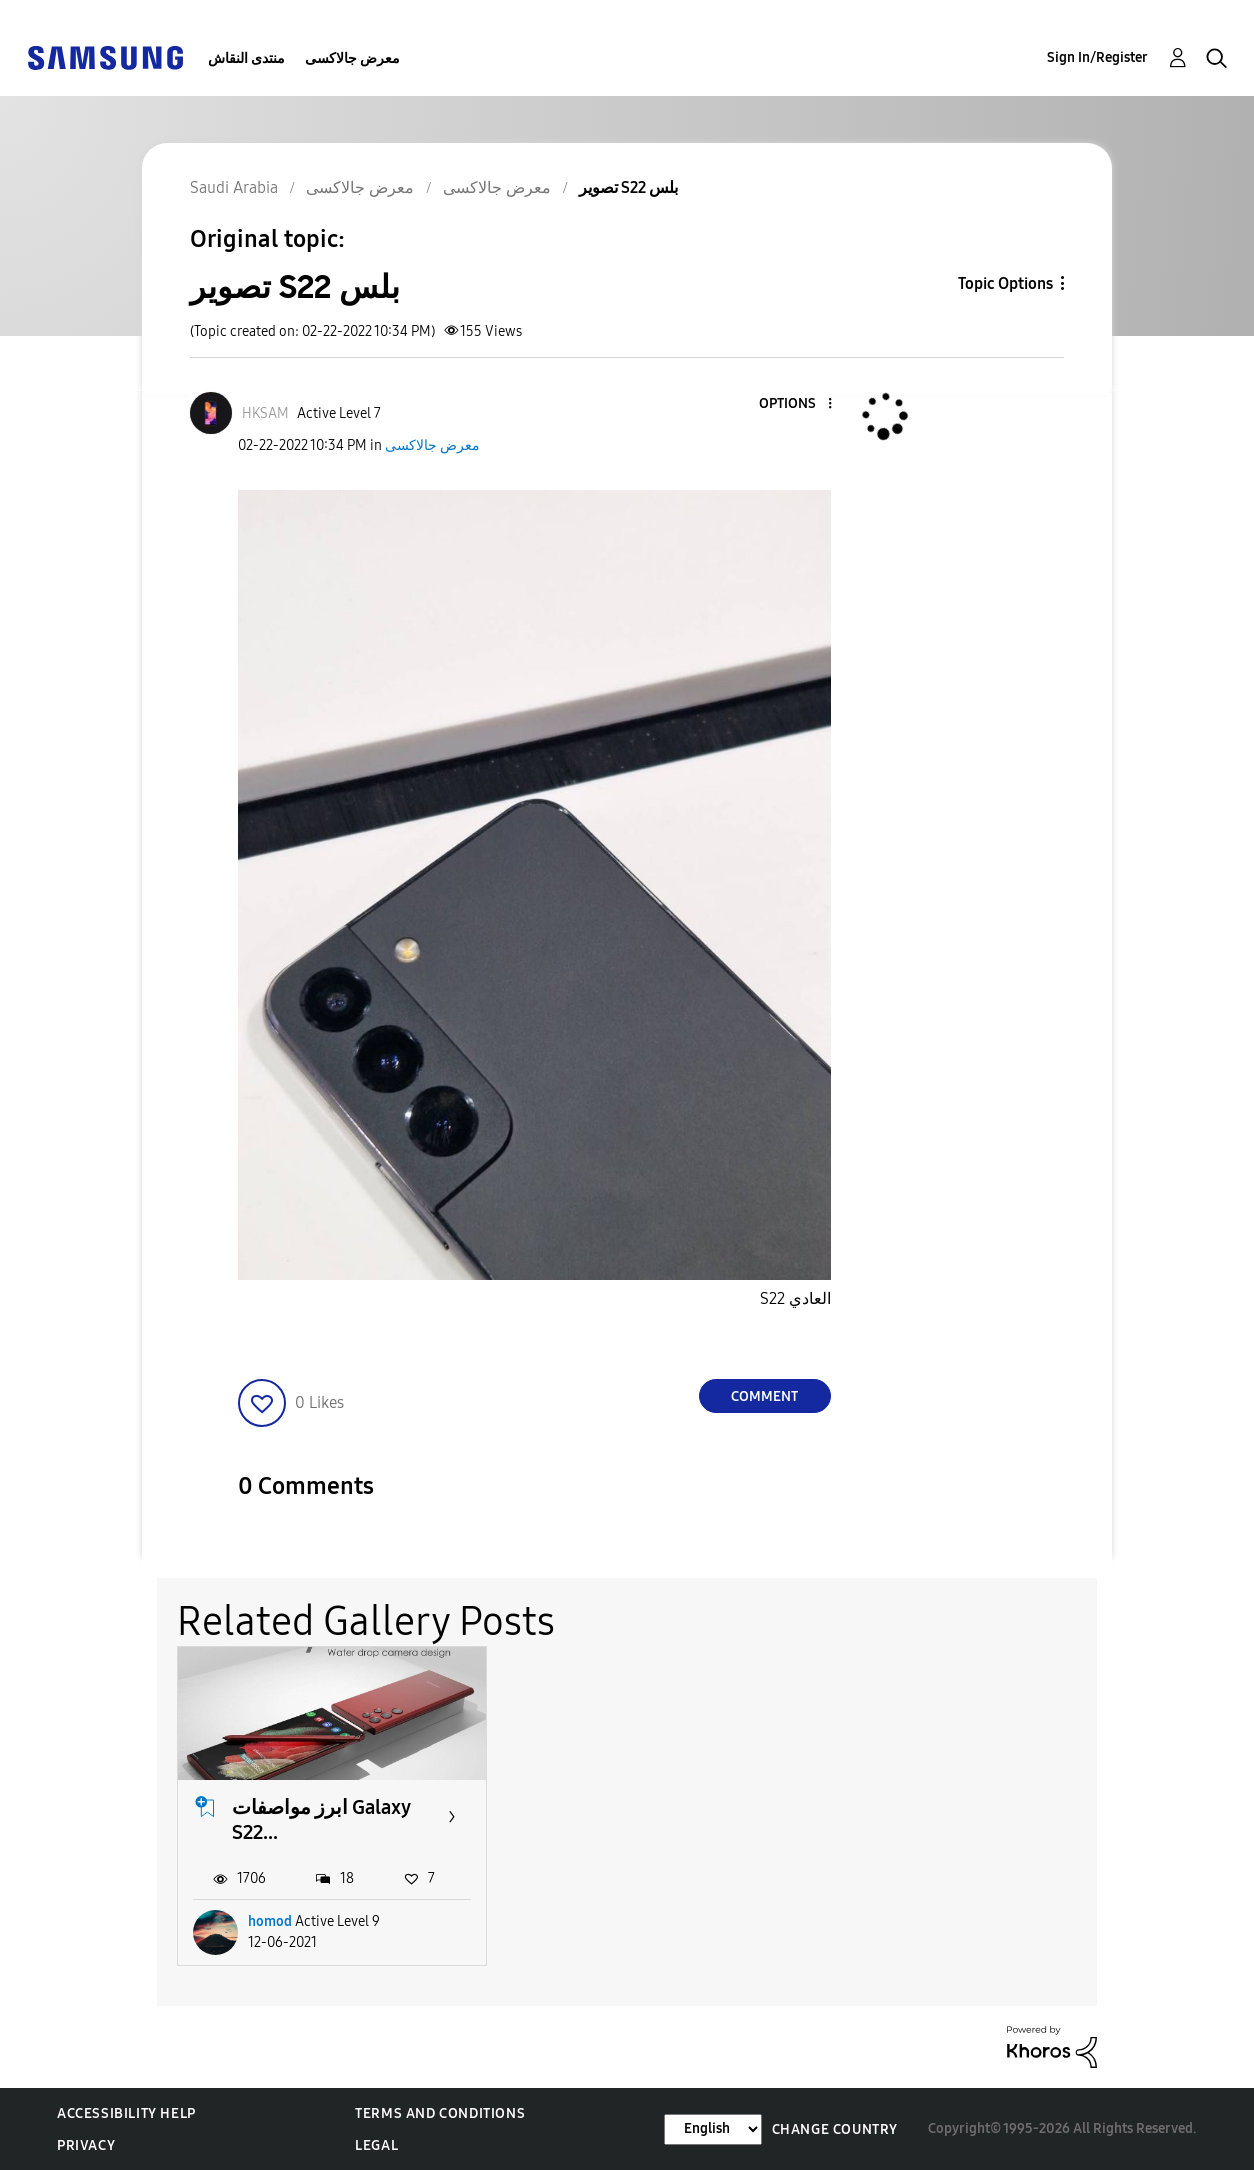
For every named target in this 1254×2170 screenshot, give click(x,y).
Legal (376, 2145)
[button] (796, 404)
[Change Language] (713, 2129)
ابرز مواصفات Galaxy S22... (321, 1819)
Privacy (86, 2145)
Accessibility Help (126, 2113)
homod (270, 1921)
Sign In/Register (1097, 57)
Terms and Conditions (440, 2113)
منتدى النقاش (246, 58)
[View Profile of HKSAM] (265, 413)
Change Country (835, 2129)
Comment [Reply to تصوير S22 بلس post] (764, 1396)
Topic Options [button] (1005, 283)
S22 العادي (795, 1298)
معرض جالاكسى (352, 58)
